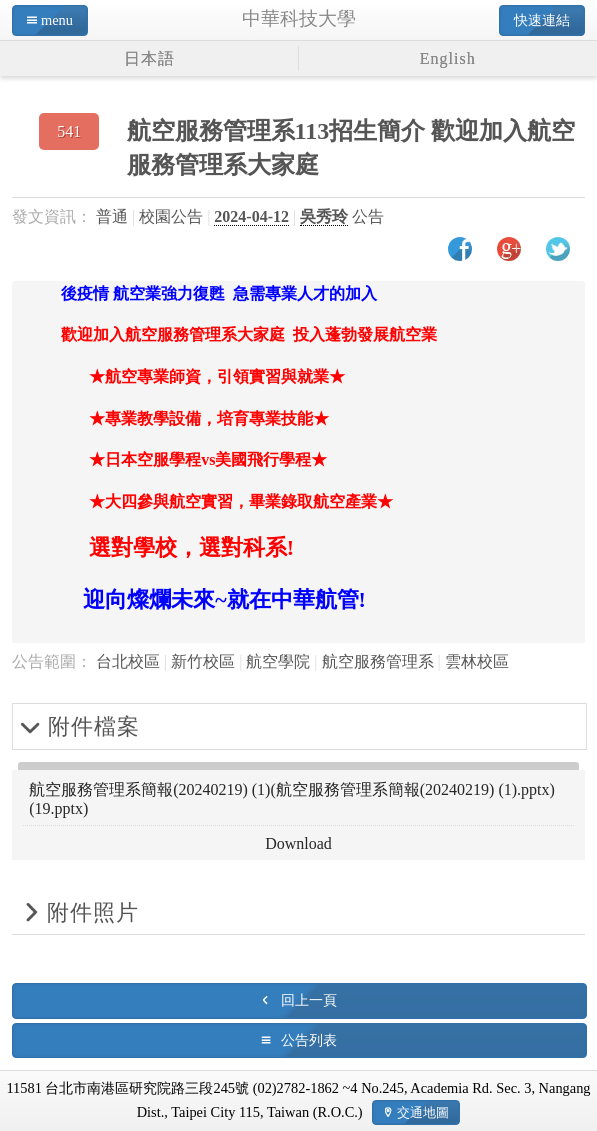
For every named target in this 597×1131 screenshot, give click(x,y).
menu (57, 20)
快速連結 (542, 20)
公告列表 (309, 1040)
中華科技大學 (299, 18)
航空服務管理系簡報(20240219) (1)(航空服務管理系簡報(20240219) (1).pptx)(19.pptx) (292, 799)
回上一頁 (309, 1000)
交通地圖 (423, 1112)
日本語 (149, 58)
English (448, 58)
